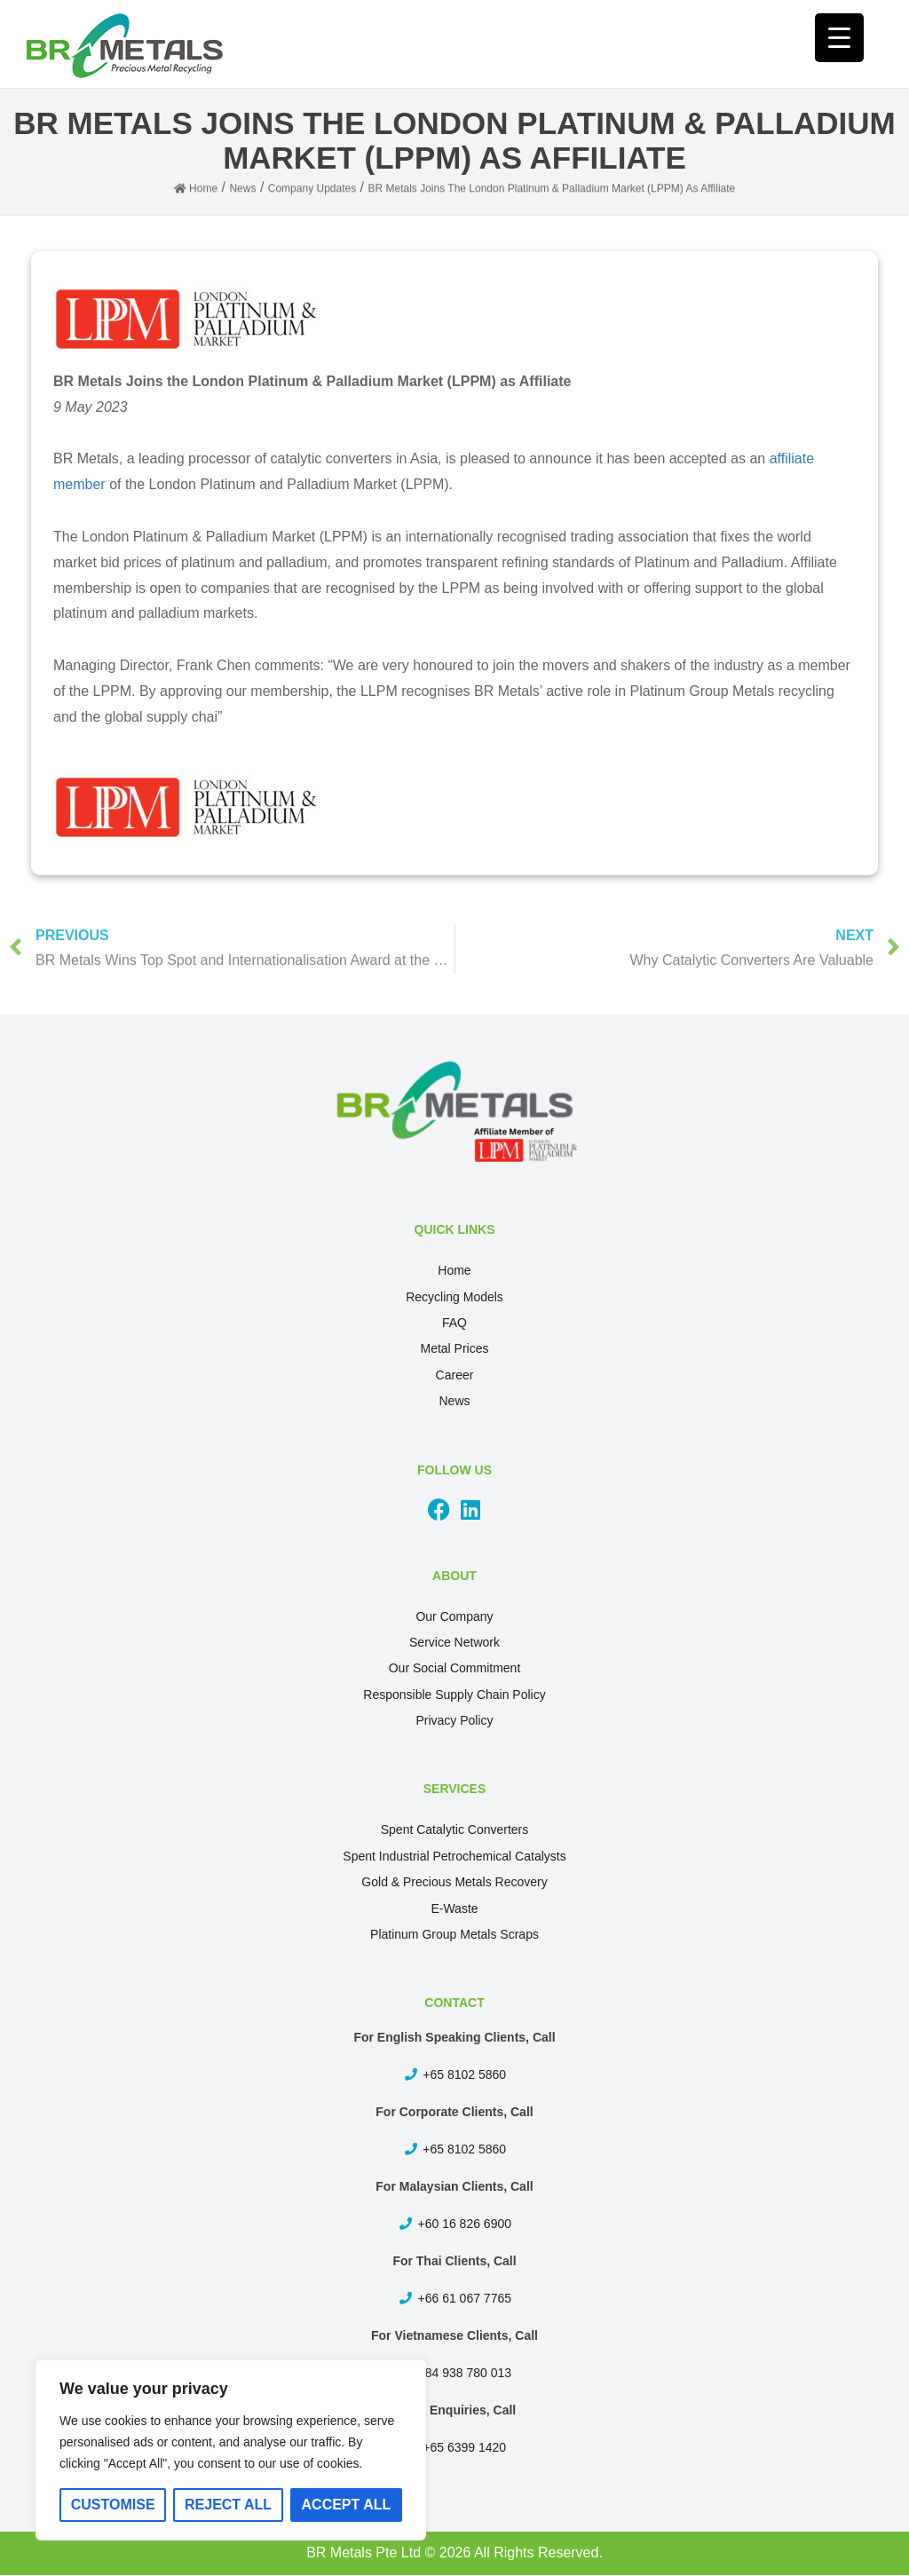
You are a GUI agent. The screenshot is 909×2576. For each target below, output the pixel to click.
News (454, 1401)
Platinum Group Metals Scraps (454, 1934)
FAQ (454, 1323)
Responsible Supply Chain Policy (454, 1694)
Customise (113, 2504)
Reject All (228, 2504)
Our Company (454, 1616)
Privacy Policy (454, 1720)
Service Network (454, 1642)
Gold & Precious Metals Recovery (454, 1882)
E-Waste (454, 1908)
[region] (231, 2449)
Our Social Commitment (455, 1668)
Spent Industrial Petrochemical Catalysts (454, 1856)
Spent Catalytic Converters (455, 1829)
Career (455, 1375)
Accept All (346, 2504)
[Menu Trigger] (839, 37)
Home (454, 1270)
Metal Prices (454, 1348)
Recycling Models (454, 1297)
